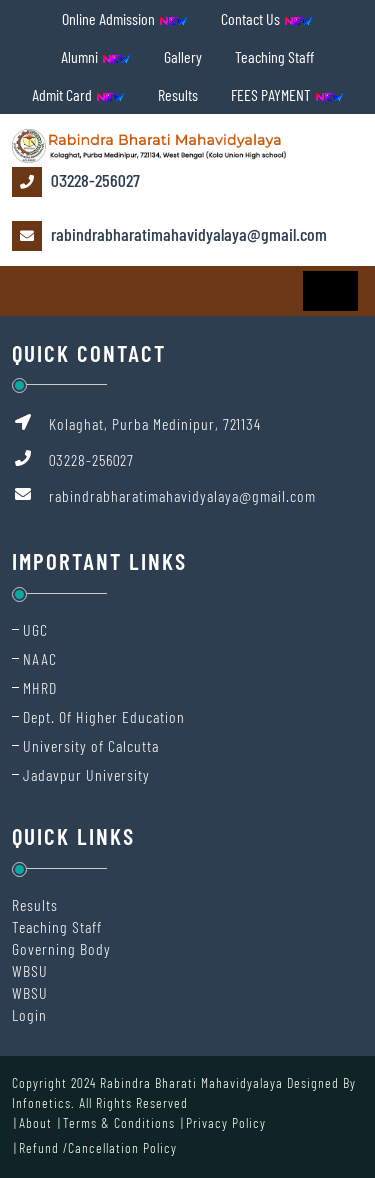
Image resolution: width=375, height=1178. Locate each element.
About (35, 1122)
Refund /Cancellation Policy (98, 1147)
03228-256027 (76, 182)
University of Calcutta (91, 745)
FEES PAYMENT (287, 94)
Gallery (183, 56)
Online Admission (125, 18)
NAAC (40, 658)
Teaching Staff (274, 56)
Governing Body (61, 948)
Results (178, 94)
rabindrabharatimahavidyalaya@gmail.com (169, 236)
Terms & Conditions (119, 1122)
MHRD (40, 687)
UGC (35, 629)
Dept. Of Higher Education (104, 716)
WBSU (30, 970)
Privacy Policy (226, 1122)
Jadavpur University (86, 774)
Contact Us (267, 18)
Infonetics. (43, 1102)
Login (29, 1014)
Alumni (96, 56)
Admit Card (78, 94)
